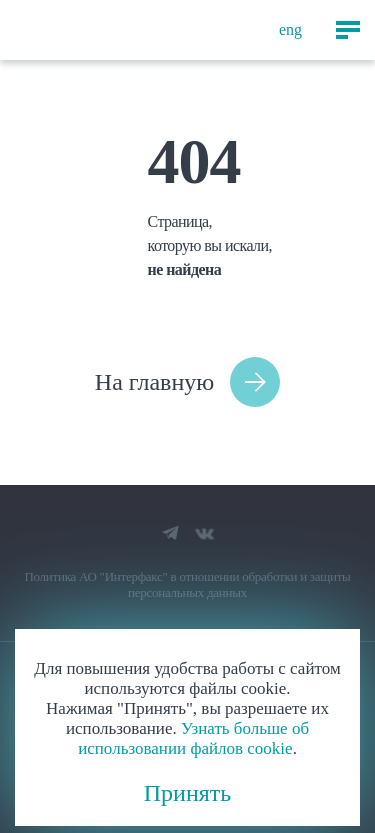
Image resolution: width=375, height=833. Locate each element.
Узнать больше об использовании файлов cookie (193, 738)
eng (290, 29)
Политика (50, 576)
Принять (188, 793)
